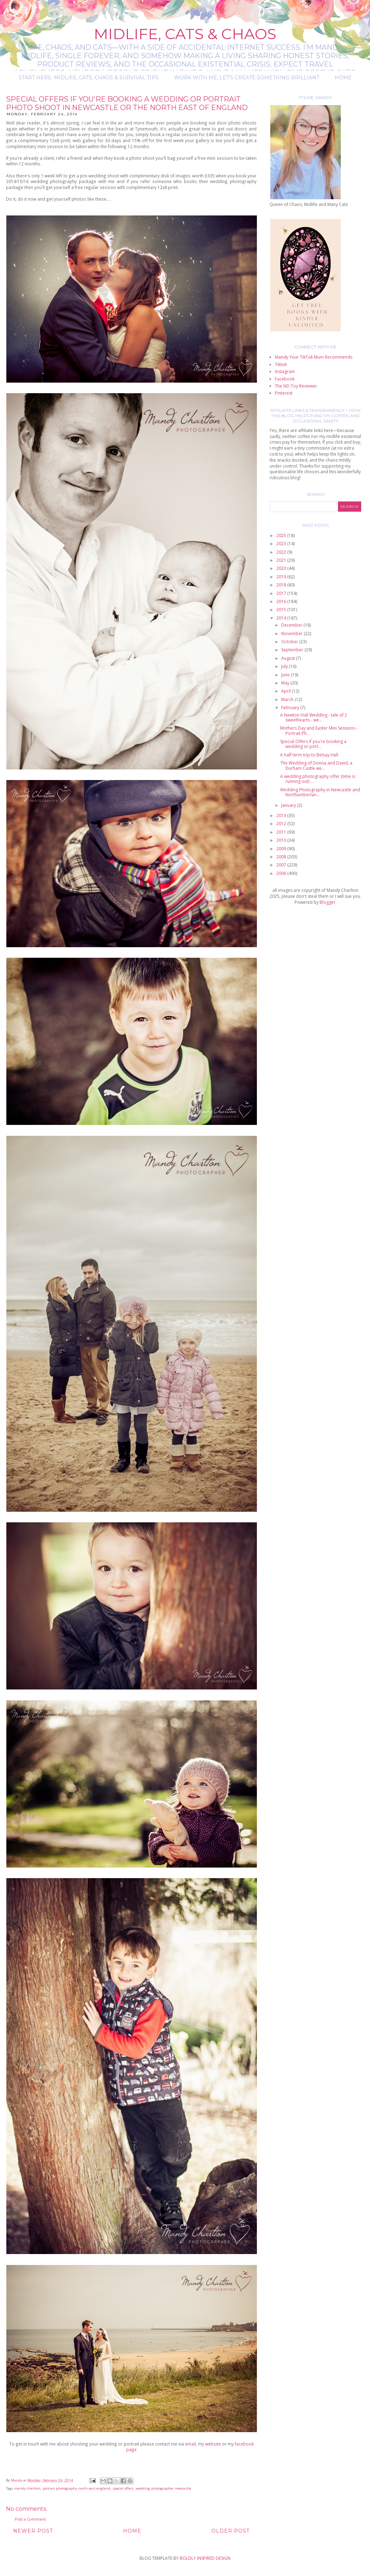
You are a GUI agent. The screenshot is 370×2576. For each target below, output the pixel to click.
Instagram (285, 371)
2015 (281, 610)
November (292, 634)
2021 (281, 560)
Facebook (285, 379)
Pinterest (283, 393)
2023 (281, 544)
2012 (281, 824)
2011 (281, 832)
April (286, 691)
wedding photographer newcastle (163, 2488)
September (292, 650)
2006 (281, 873)
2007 (281, 865)
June (286, 675)
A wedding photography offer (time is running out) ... (317, 778)
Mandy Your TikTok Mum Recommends (313, 357)
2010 (281, 840)
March (288, 699)
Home (343, 77)
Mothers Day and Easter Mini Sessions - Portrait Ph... (319, 730)
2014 (281, 618)
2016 (281, 601)
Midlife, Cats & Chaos (185, 34)
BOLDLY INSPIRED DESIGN (205, 2558)
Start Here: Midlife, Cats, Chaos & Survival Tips (89, 77)
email (190, 2444)
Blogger (327, 902)
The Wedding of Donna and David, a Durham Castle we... (316, 765)
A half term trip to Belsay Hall (309, 755)
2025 (281, 535)
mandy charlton (27, 2488)
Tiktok (281, 364)
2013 (281, 815)
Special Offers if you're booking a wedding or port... (313, 743)
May (285, 683)
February (290, 708)
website (213, 2444)
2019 (281, 577)
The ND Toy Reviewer (296, 386)
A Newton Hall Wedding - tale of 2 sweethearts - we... (313, 717)
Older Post (230, 2531)
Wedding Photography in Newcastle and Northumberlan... (320, 792)
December (292, 625)
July (285, 666)
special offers (123, 2488)
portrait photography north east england (76, 2488)
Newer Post (33, 2531)
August (288, 658)
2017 (281, 593)
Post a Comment (30, 2519)
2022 (281, 552)
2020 (281, 568)
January (289, 805)
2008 (281, 857)
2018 (281, 585)
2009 (281, 849)
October (290, 642)
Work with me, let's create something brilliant (246, 77)
